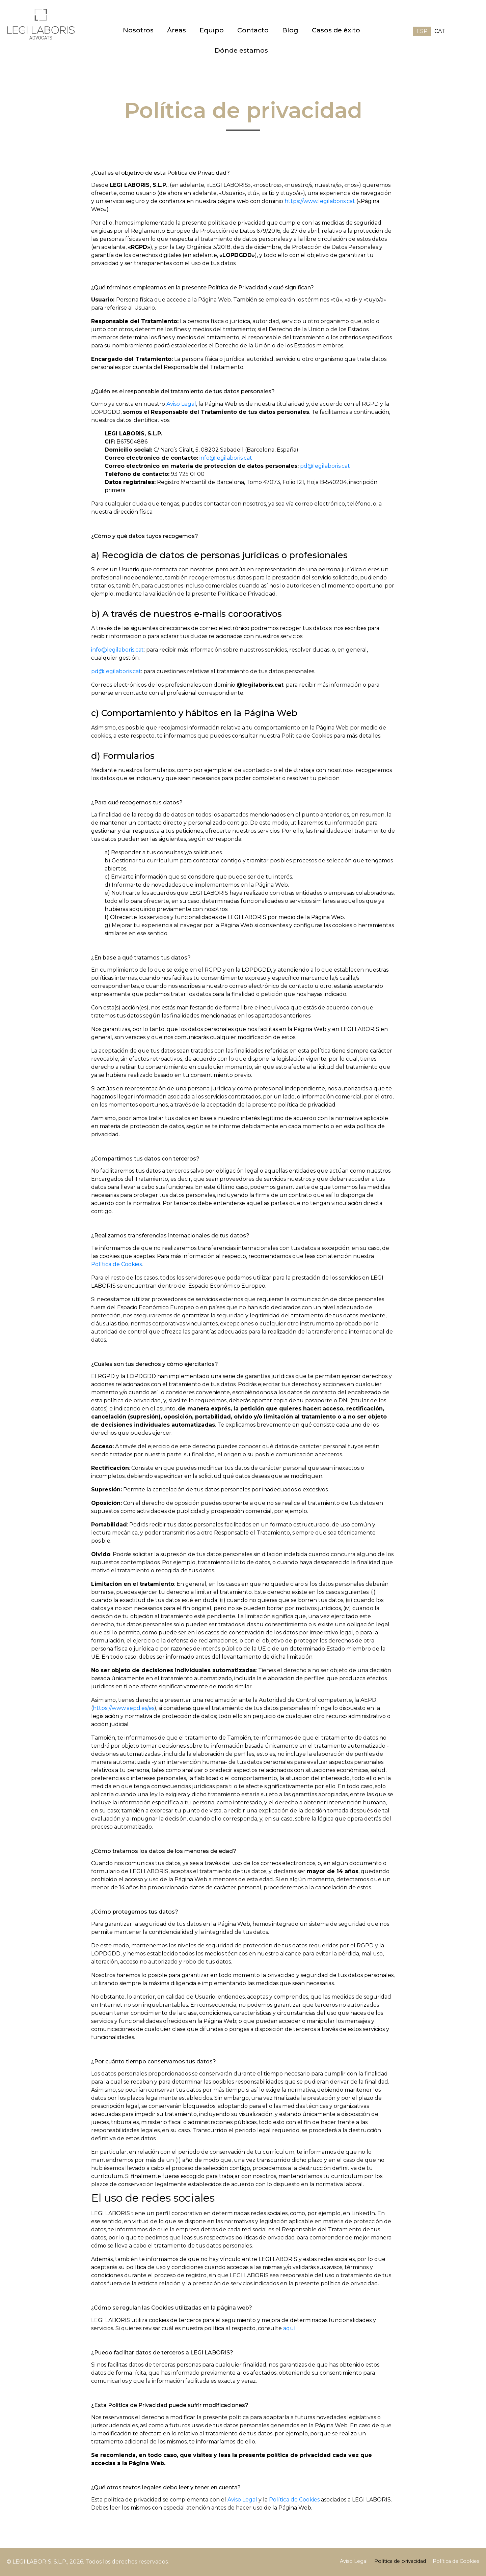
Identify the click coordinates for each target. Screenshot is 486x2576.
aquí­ (289, 2328)
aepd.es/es (140, 1708)
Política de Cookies (116, 1264)
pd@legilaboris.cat (325, 466)
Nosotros (138, 30)
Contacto (253, 30)
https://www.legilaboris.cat (320, 201)
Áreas (176, 30)
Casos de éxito (336, 30)
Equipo (211, 30)
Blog (290, 30)
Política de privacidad (400, 2561)
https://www (109, 1708)
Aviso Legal (181, 404)
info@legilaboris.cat (225, 458)
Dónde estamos (241, 50)
